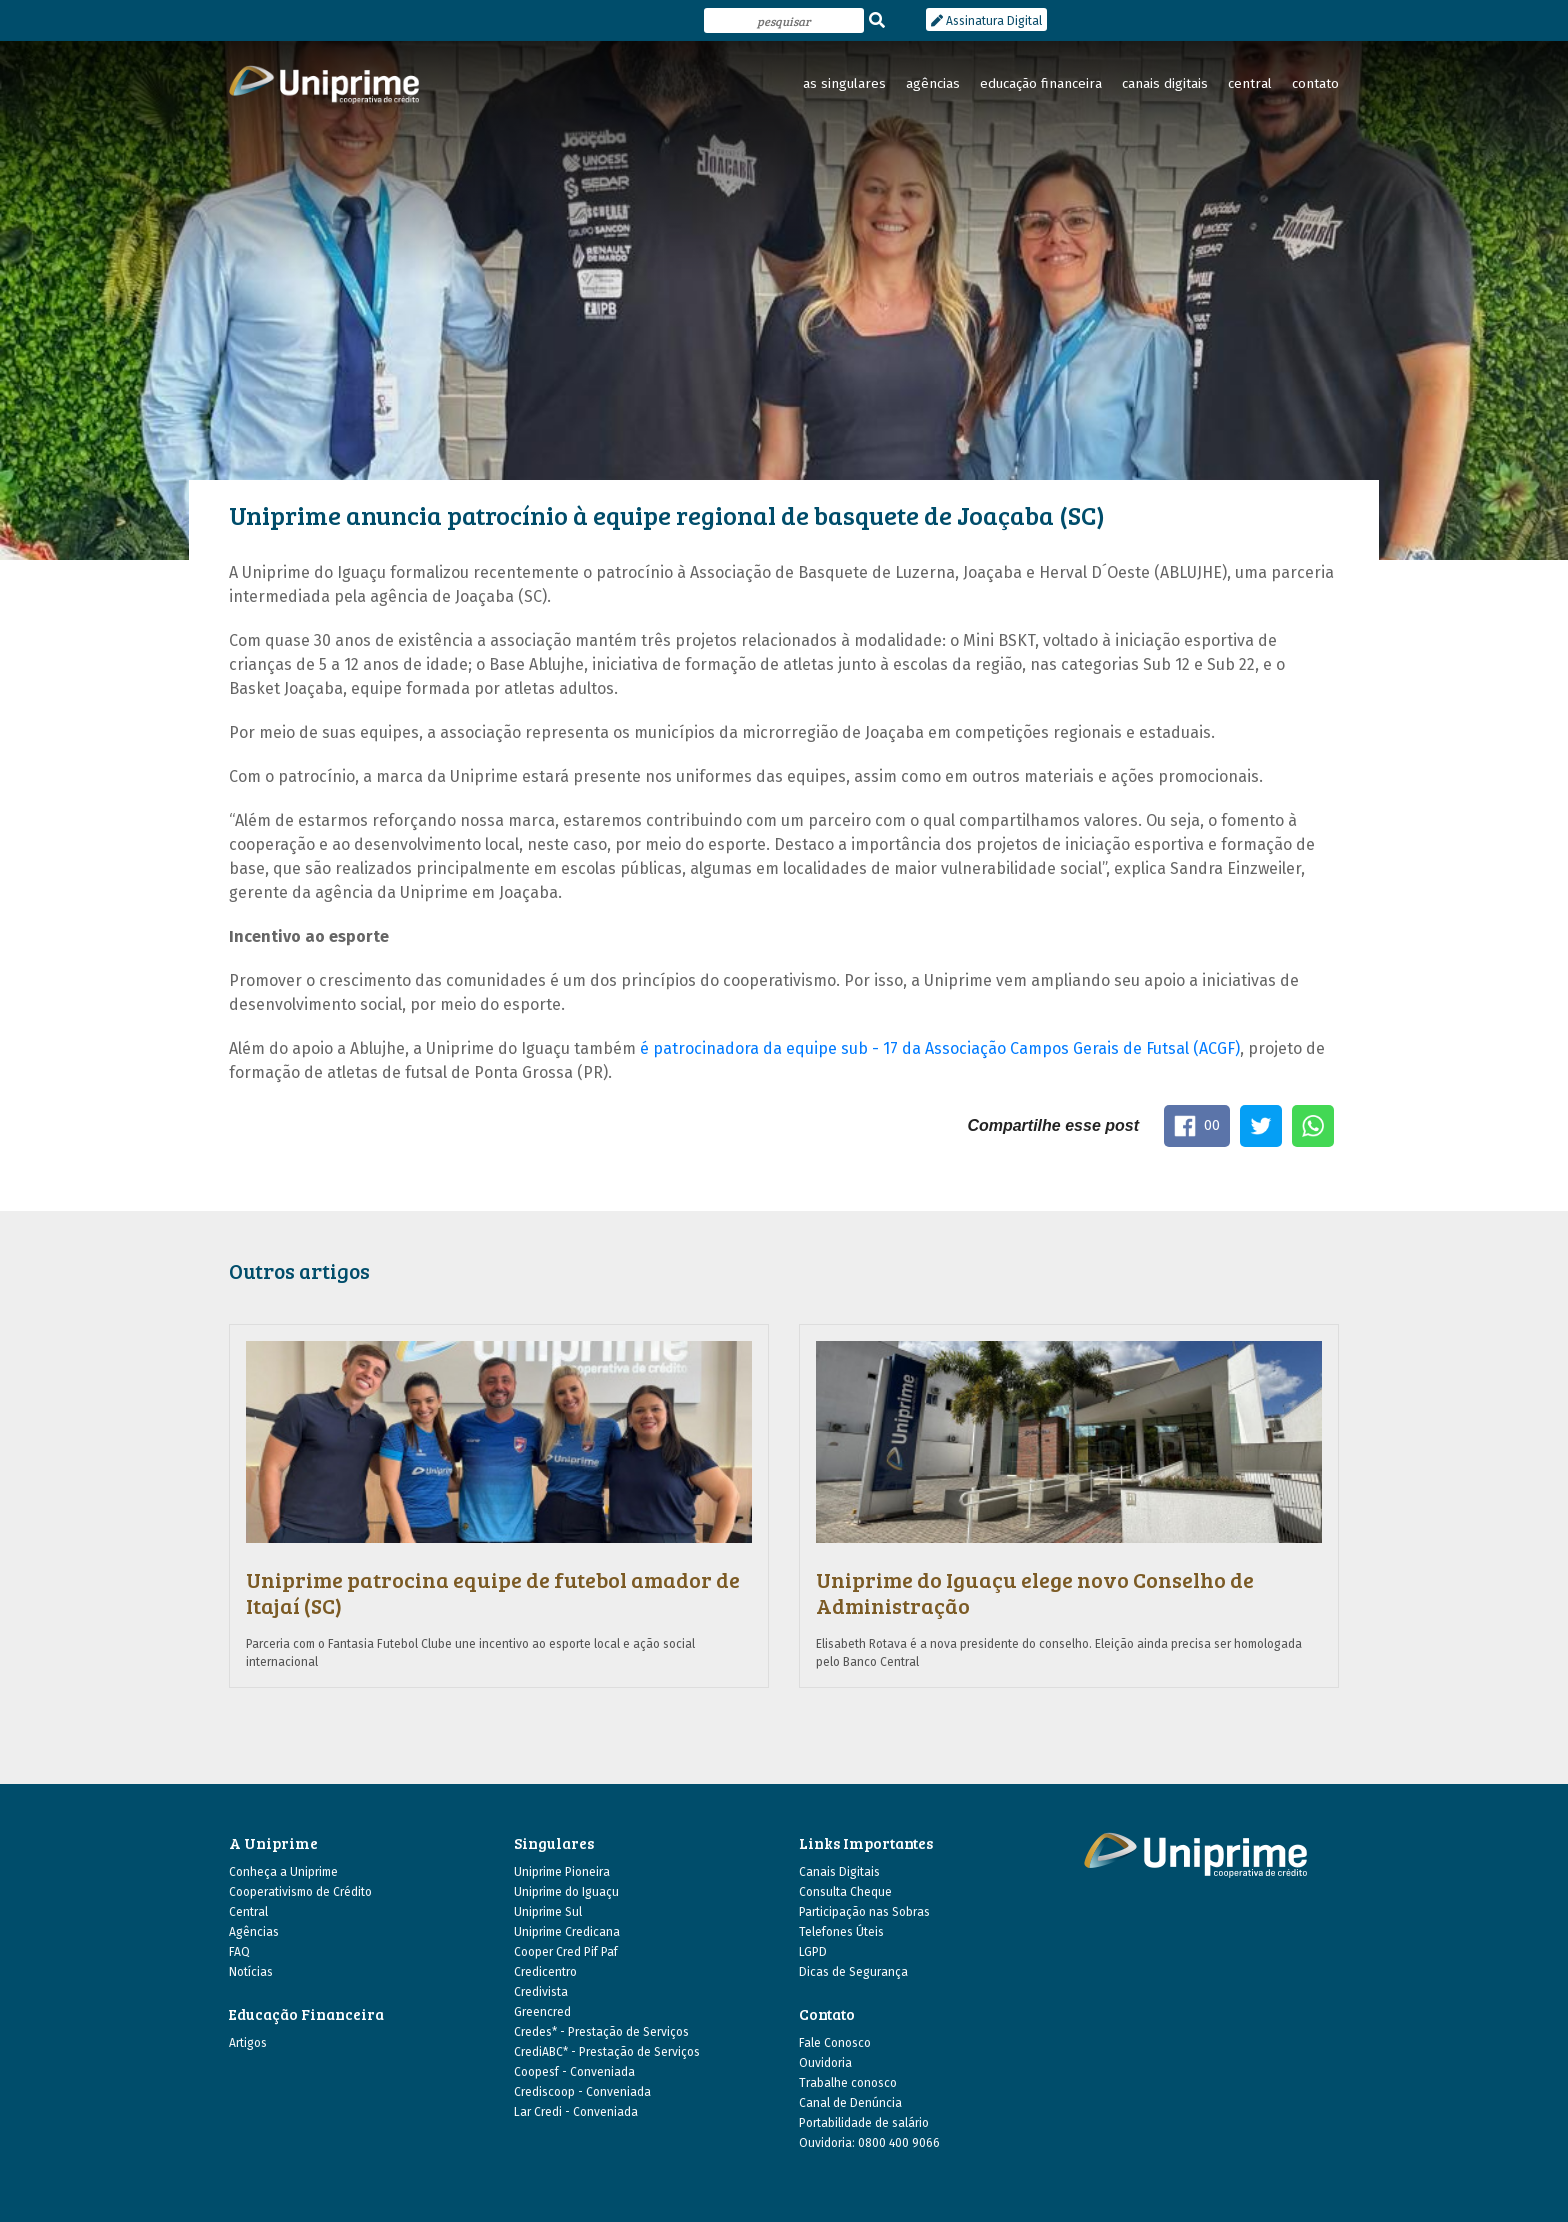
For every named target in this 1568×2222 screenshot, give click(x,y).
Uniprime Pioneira (562, 1872)
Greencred (542, 2012)
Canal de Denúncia (850, 2103)
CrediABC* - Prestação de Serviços (607, 2052)
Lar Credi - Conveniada (576, 2112)
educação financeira (1041, 84)
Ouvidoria (825, 2063)
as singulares (844, 84)
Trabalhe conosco (848, 2083)
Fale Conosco (835, 2043)
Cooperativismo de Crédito (300, 1892)
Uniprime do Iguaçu (566, 1892)
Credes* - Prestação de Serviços (601, 2032)
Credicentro (545, 1972)
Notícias (251, 1972)
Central (248, 1912)
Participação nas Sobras (864, 1912)
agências (933, 84)
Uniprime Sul (548, 1912)
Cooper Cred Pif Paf (566, 1952)
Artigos (248, 2043)
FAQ (239, 1952)
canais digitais (1165, 84)
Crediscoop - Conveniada (582, 2092)
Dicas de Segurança (853, 1972)
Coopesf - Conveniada (574, 2072)
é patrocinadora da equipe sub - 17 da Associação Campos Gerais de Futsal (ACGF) (940, 1048)
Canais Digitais (839, 1872)
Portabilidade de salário (864, 2123)
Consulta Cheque (845, 1892)
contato (1315, 84)
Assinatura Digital (986, 21)
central (1250, 84)
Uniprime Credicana (567, 1932)
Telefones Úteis (841, 1932)
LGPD (813, 1952)
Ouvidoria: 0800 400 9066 (869, 2143)
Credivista (541, 1992)
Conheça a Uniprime (283, 1872)
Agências (254, 1932)
